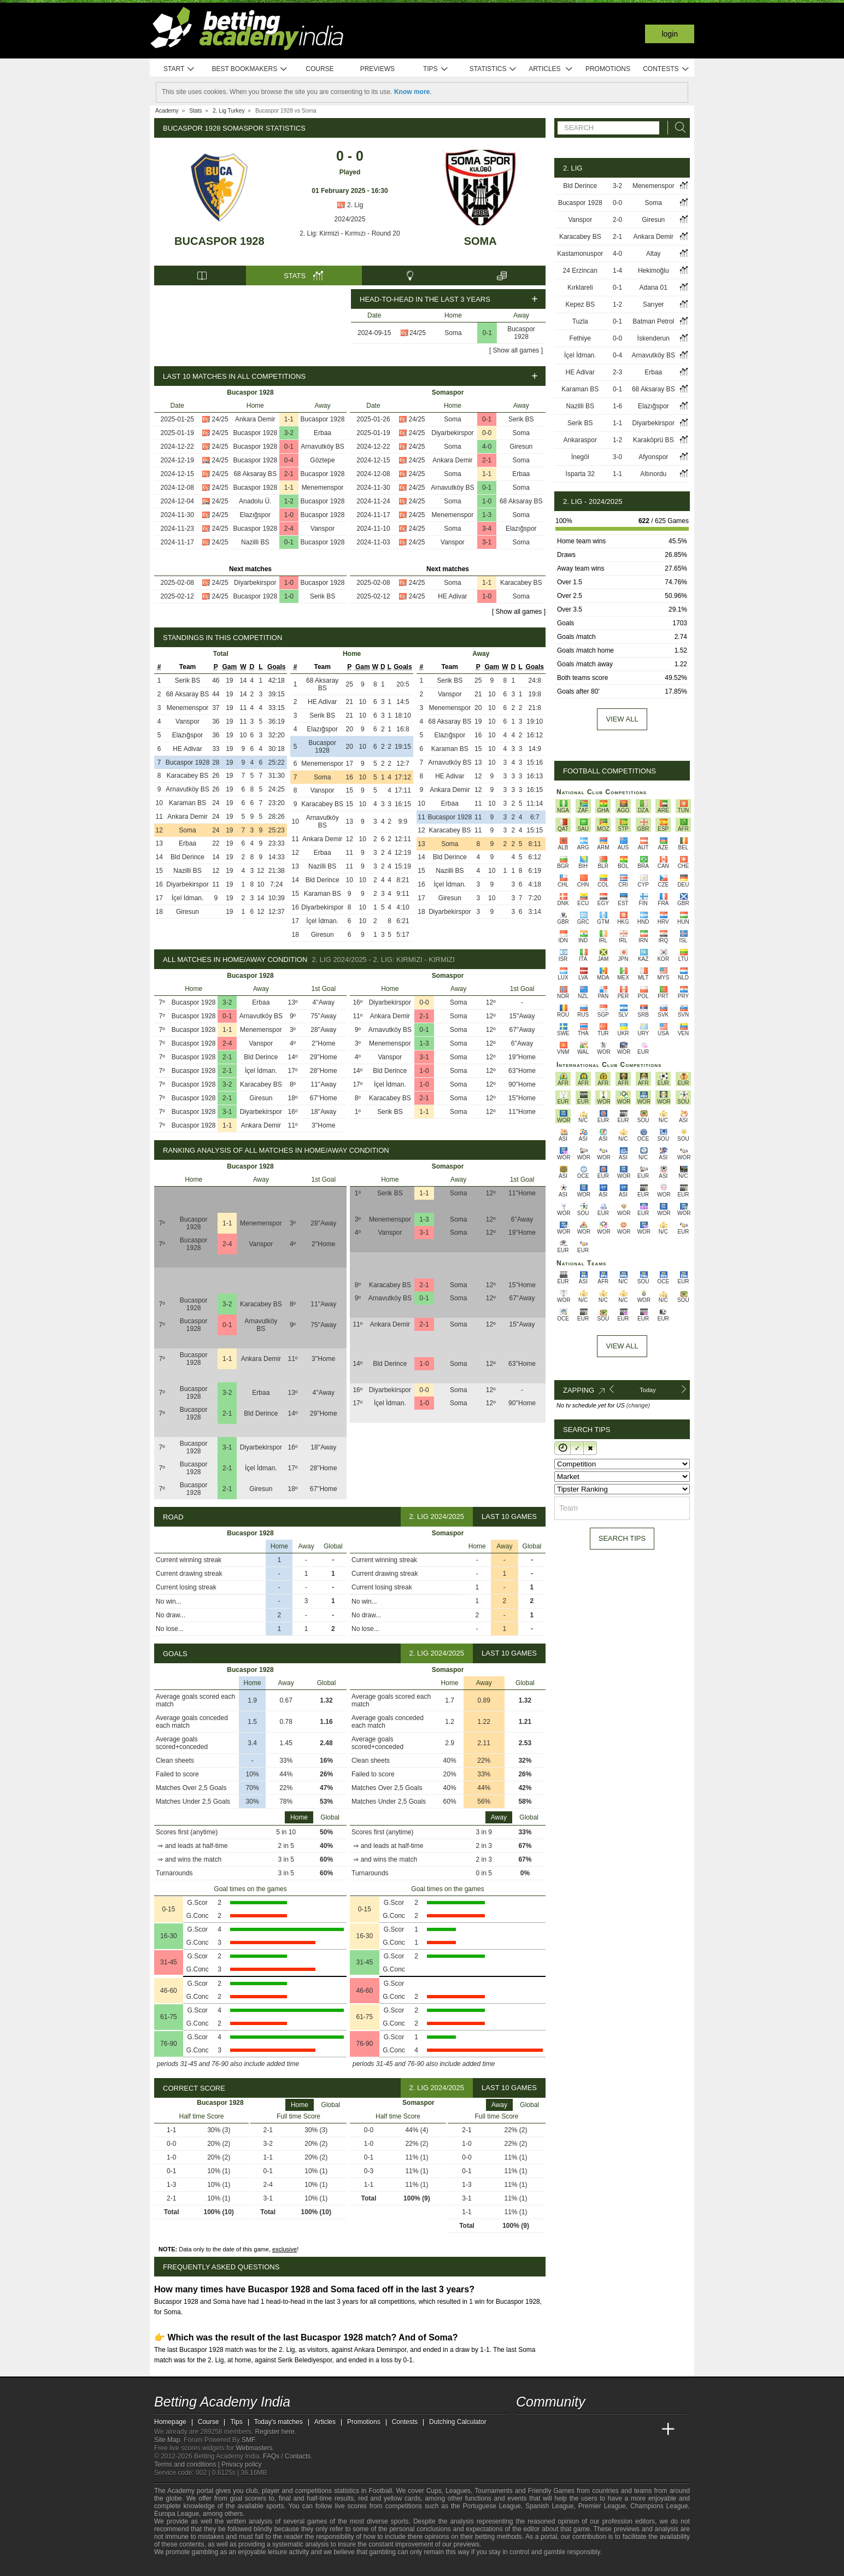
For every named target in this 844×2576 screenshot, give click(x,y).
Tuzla (580, 321)
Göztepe (322, 460)
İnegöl (580, 457)
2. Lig (350, 205)
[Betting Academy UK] (647, 2429)
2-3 (617, 372)
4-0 (486, 446)
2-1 (289, 474)
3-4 (486, 528)
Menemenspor (323, 487)
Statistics (493, 69)
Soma (480, 241)
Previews (377, 69)
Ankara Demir (255, 419)
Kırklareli (580, 287)
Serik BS (323, 596)
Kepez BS (580, 304)
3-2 (289, 433)
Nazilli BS (255, 542)
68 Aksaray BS (255, 474)
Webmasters (254, 2448)
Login (669, 34)
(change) (638, 1405)
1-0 (289, 515)
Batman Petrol (653, 321)
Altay (653, 253)
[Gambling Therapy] (234, 2567)
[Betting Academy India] (525, 2429)
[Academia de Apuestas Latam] (627, 2429)
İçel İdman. (188, 898)
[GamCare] (219, 2567)
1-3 (486, 515)
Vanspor (322, 528)
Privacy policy (241, 2464)
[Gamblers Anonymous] (249, 2566)
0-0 (486, 433)
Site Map (167, 2440)
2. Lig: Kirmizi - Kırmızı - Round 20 (350, 233)
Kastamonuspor (580, 253)
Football (380, 2491)
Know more (412, 92)
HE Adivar (452, 596)
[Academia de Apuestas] (606, 2429)
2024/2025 (350, 219)
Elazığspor (255, 515)
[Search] (677, 127)
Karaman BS (187, 803)
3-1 (486, 542)
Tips (435, 69)
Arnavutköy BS (322, 446)
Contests (666, 69)
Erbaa (322, 433)
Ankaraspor (580, 440)
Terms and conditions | (187, 2464)
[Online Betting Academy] (586, 2429)
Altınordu (653, 474)
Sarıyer (653, 304)
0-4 (289, 460)
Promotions (607, 69)
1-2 (289, 501)
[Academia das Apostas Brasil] (566, 2429)
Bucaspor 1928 (219, 241)
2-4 (289, 528)
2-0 (617, 220)
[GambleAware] (182, 2567)
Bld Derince (187, 857)
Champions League (659, 2506)
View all (622, 719)
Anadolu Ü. (255, 501)
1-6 (617, 406)
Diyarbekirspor (255, 582)
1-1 (289, 419)
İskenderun (653, 338)
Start (179, 69)
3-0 (617, 457)
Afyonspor (653, 457)
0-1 (487, 333)
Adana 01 (653, 287)
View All (622, 1346)
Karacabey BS (521, 582)
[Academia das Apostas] (545, 2429)
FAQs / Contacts (286, 2456)
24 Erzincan (580, 270)
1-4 (617, 270)
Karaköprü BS (653, 440)
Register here (275, 2432)
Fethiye (580, 338)
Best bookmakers (250, 69)
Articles (551, 69)
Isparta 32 (580, 474)
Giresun (520, 446)
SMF (248, 2440)
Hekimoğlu (653, 270)
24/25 (417, 333)
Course (319, 69)
